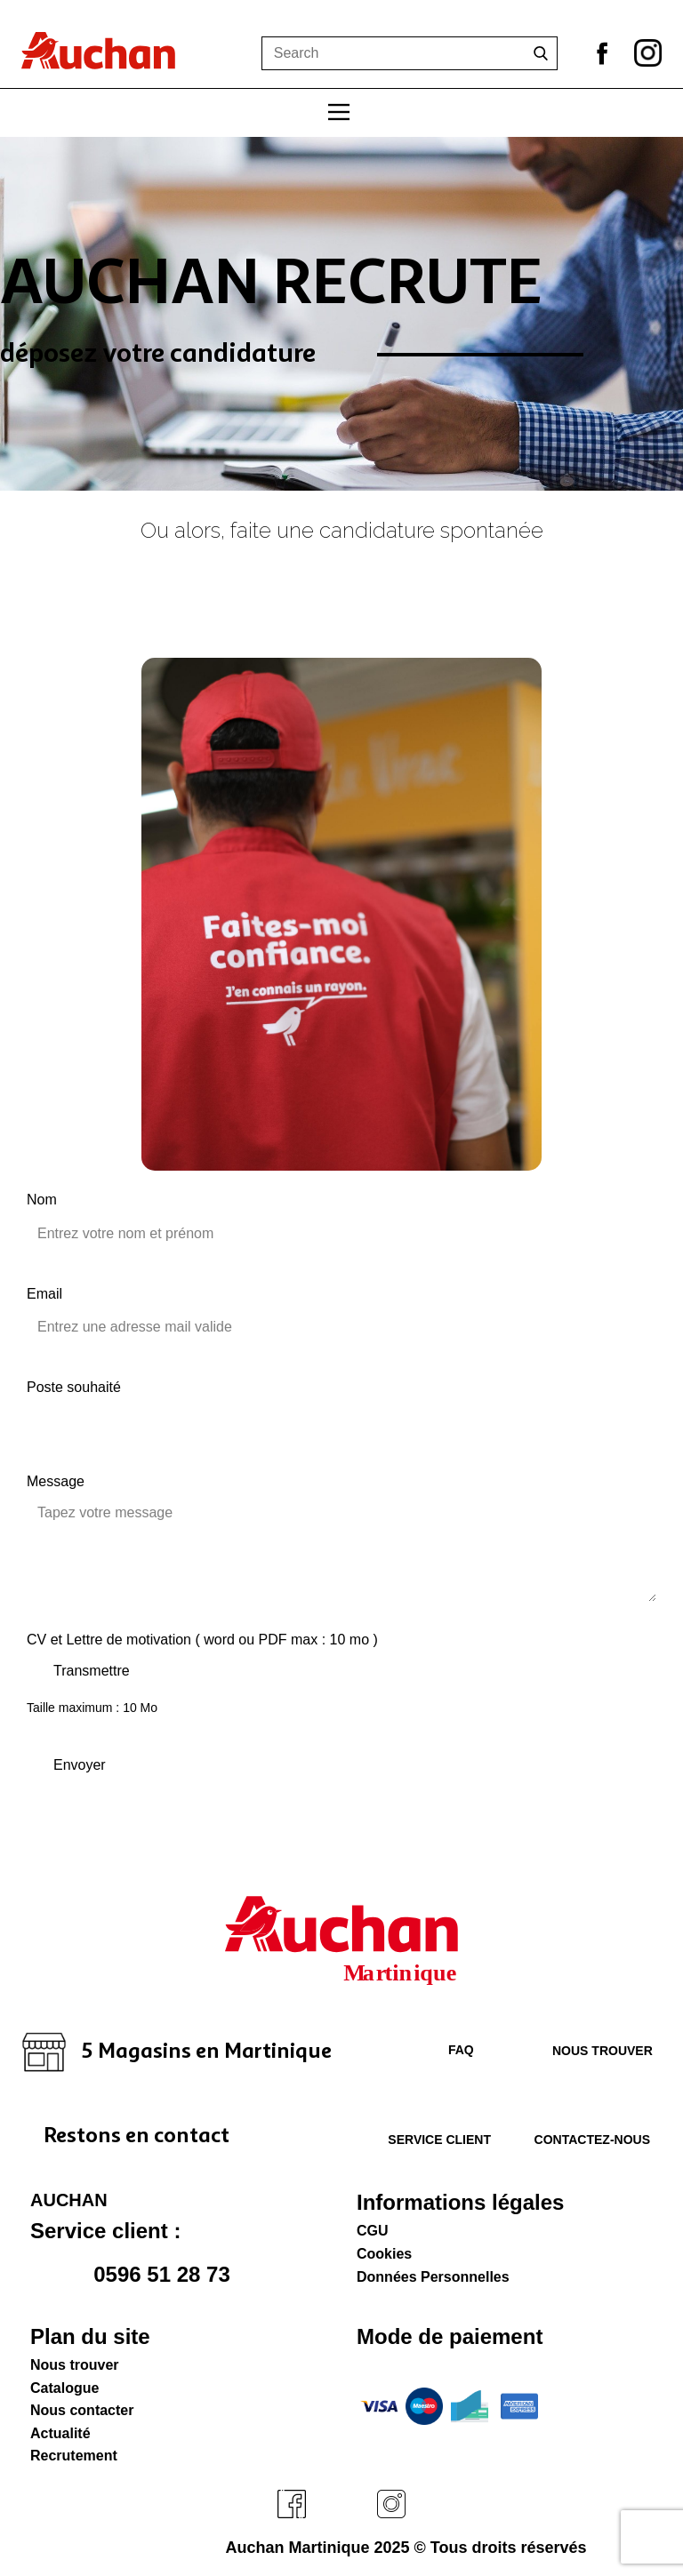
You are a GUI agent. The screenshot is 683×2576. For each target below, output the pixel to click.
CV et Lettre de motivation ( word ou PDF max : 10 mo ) (202, 1639)
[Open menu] (338, 112)
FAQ (448, 2050)
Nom (42, 1199)
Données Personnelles (433, 2276)
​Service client (431, 2140)
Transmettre (91, 1670)
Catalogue (64, 2388)
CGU (373, 2230)
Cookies (384, 2253)
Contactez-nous (592, 2139)
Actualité (60, 2433)
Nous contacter (81, 2410)
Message (55, 1481)
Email (44, 1293)
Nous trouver (602, 2051)
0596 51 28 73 (137, 2275)
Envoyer (79, 1764)
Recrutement (73, 2455)
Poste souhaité (74, 1387)
